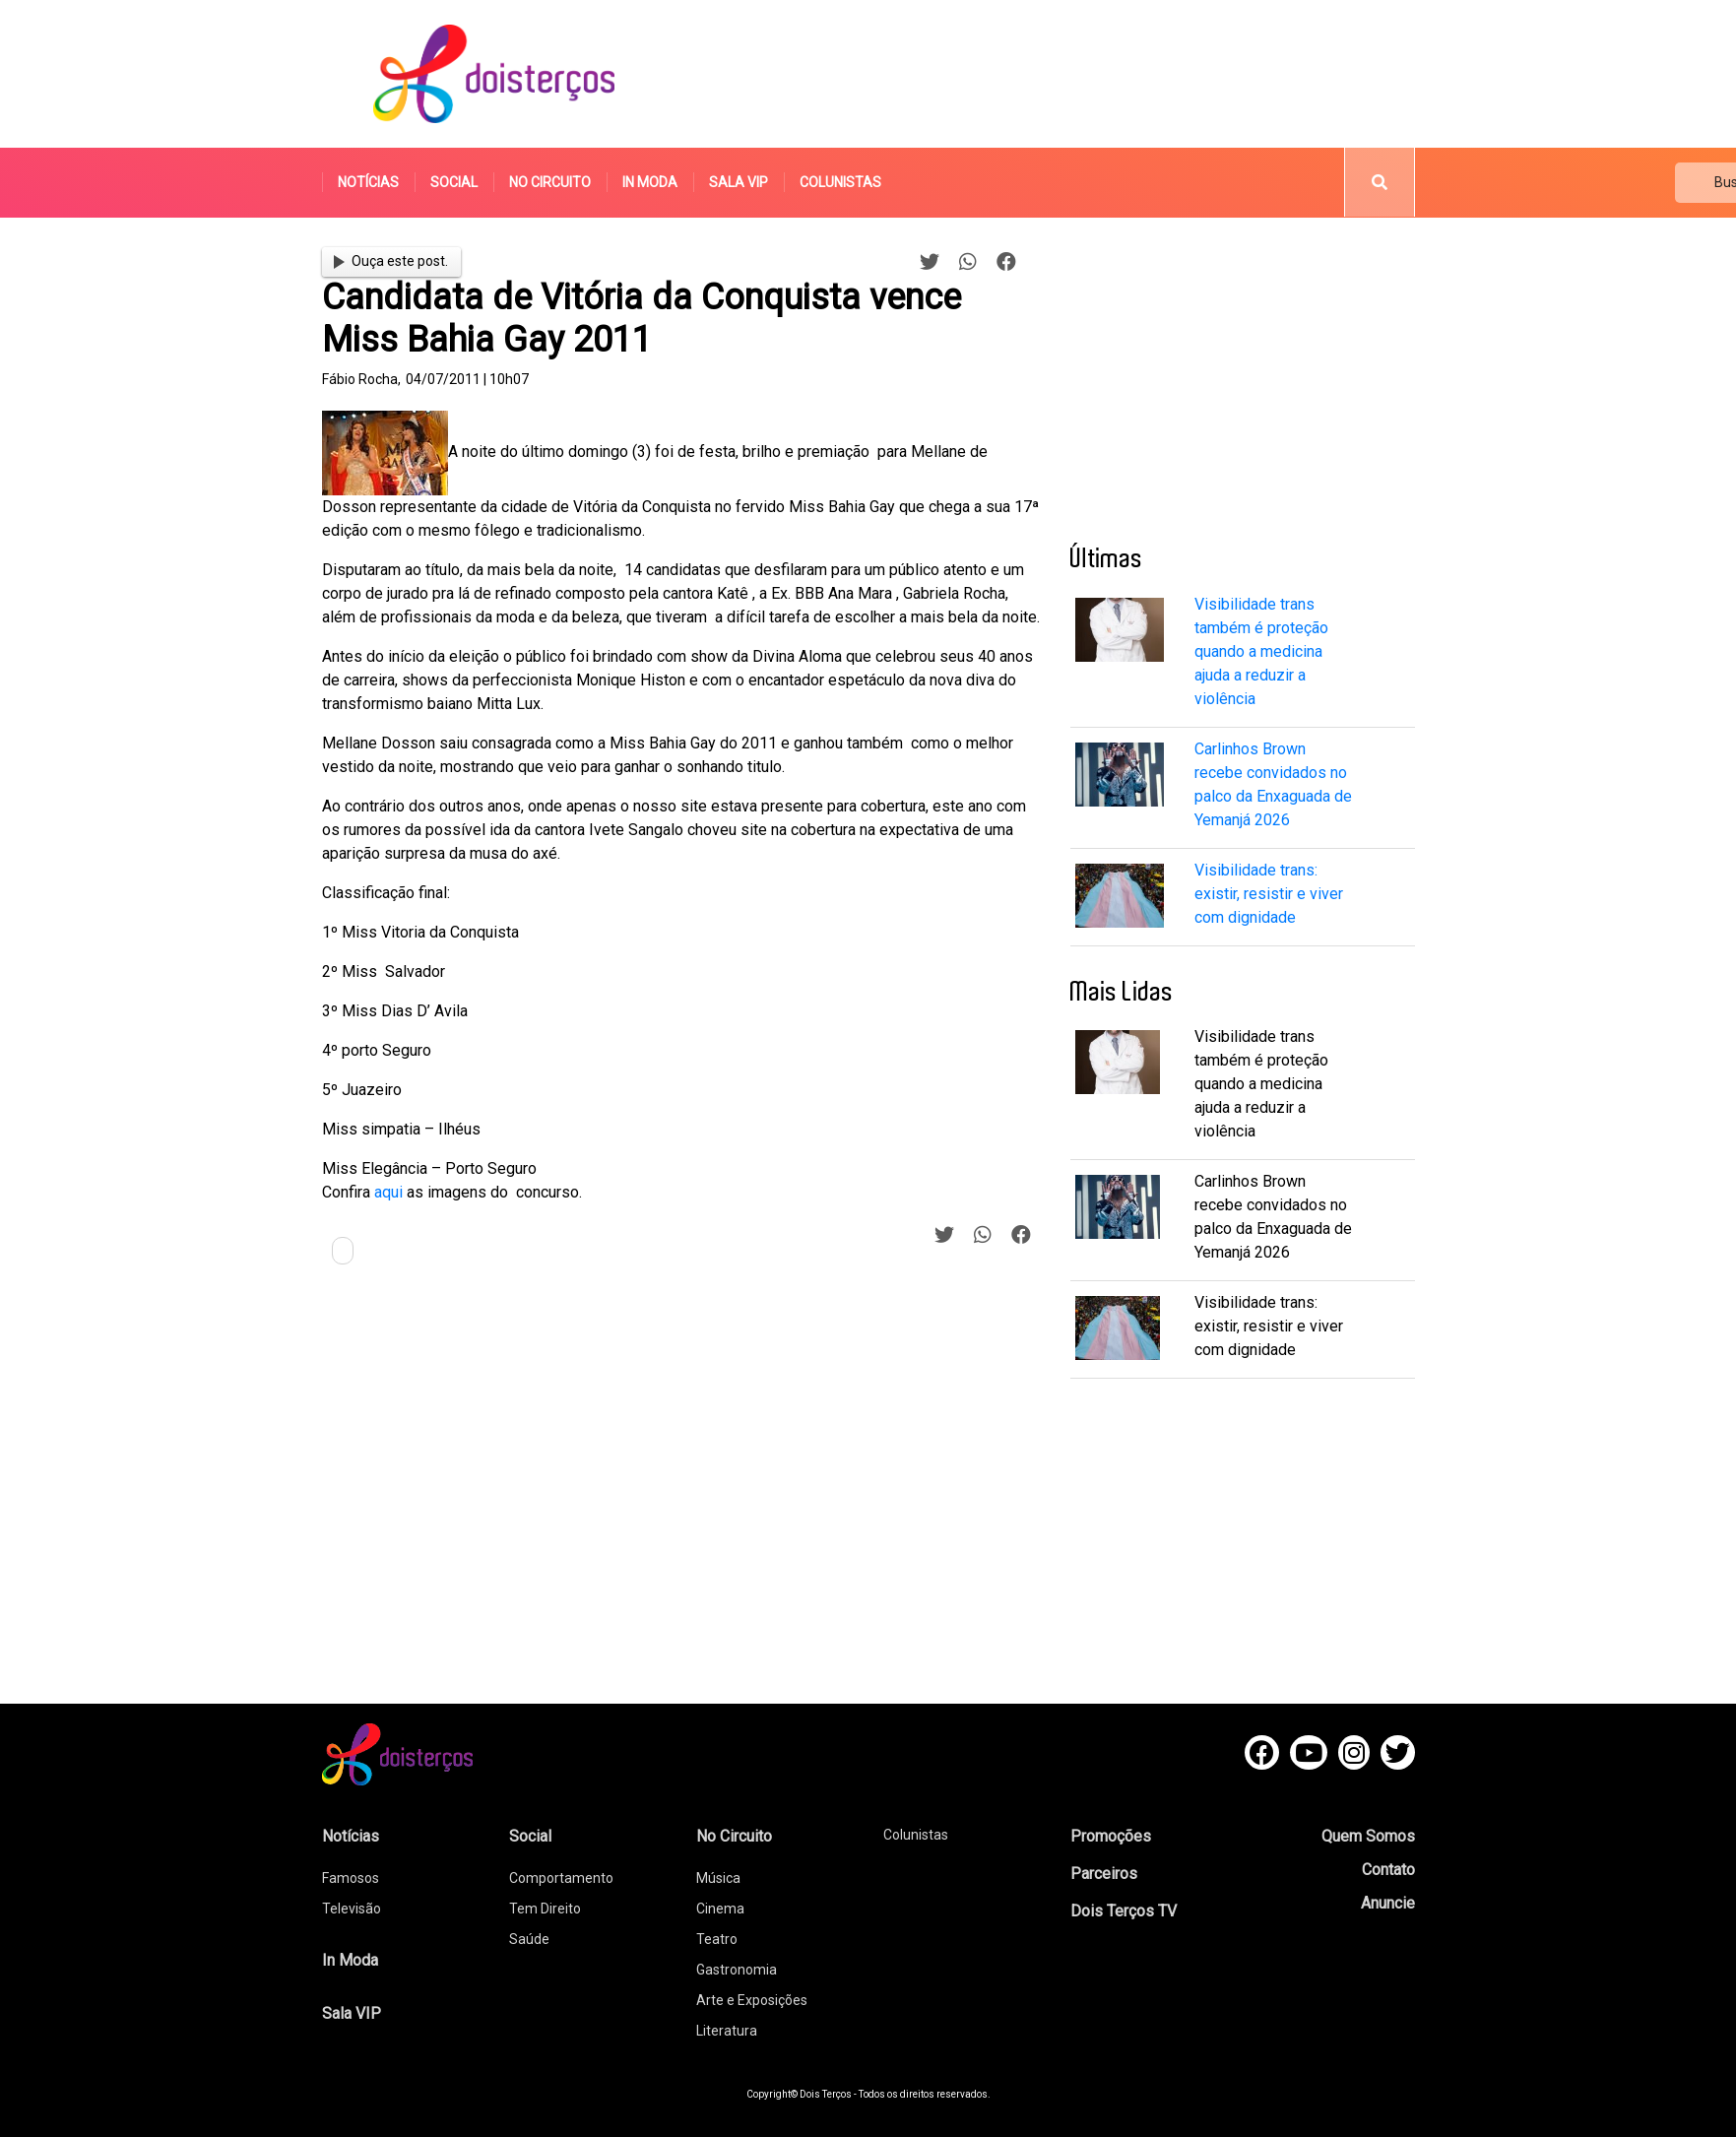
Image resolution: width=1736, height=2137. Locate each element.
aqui (388, 1192)
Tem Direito (545, 1908)
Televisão (351, 1908)
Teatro (717, 1939)
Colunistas (840, 182)
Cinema (720, 1908)
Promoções (1110, 1836)
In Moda (649, 182)
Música (718, 1878)
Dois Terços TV (1123, 1911)
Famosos (350, 1878)
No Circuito (550, 182)
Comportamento (561, 1878)
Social (454, 182)
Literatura (726, 2031)
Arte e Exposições (751, 2000)
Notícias (368, 182)
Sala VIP (738, 182)
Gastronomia (736, 1969)
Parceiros (1103, 1873)
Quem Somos (1368, 1836)
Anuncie (1388, 1903)
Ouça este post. (391, 261)
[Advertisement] (1054, 74)
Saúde (529, 1939)
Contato (1388, 1869)
